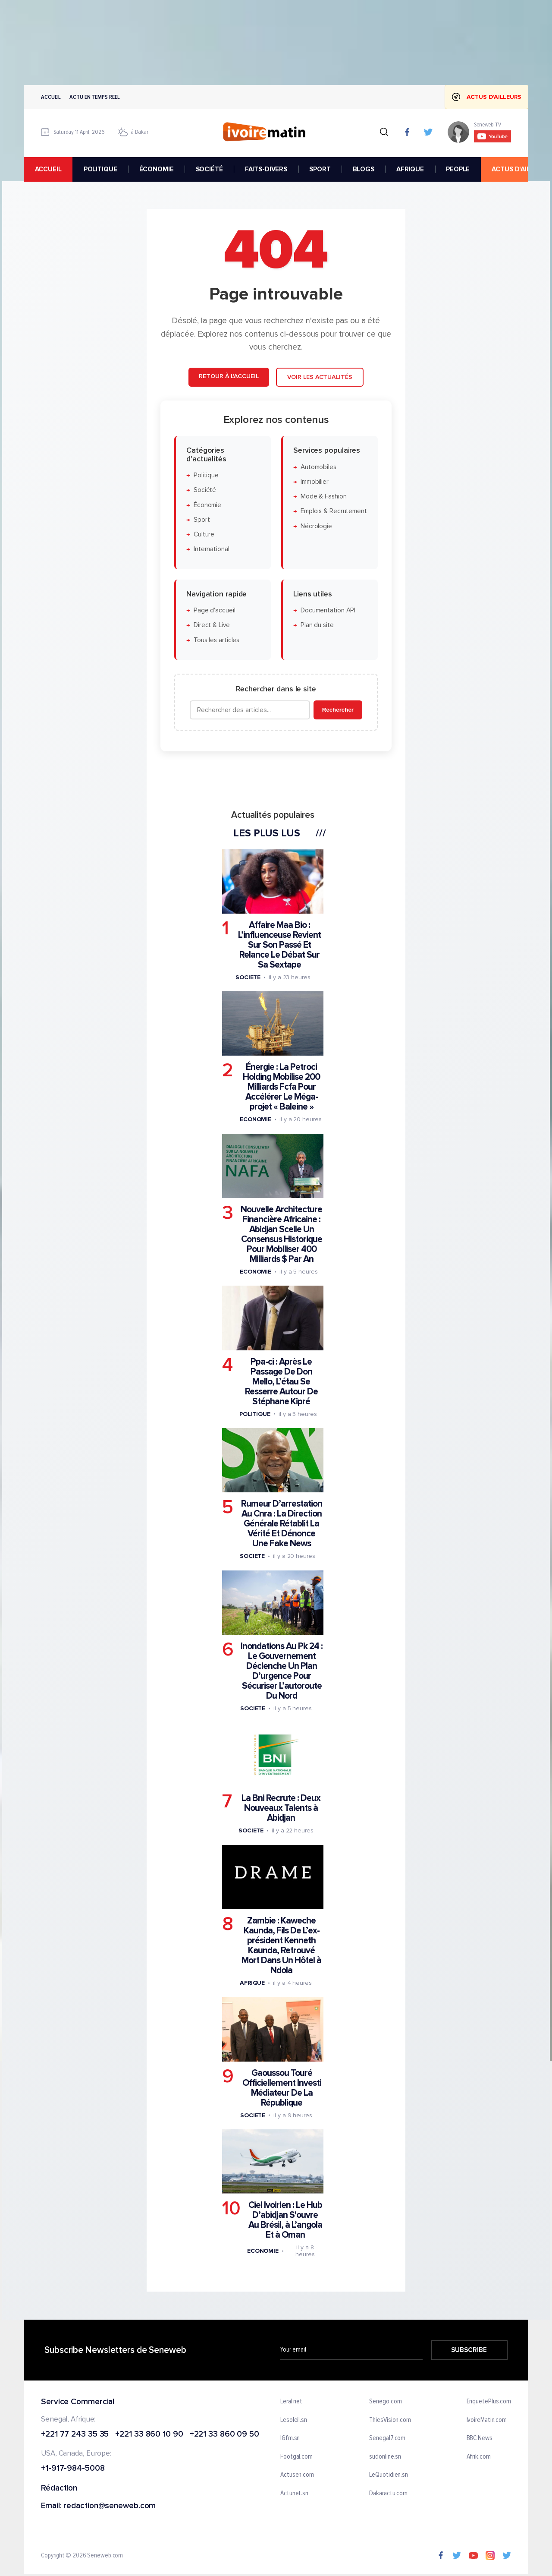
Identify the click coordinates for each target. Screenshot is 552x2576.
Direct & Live (212, 625)
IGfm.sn (290, 2438)
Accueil (51, 97)
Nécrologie (316, 526)
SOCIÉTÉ (209, 169)
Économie (207, 505)
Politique (206, 475)
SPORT (319, 169)
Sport (202, 520)
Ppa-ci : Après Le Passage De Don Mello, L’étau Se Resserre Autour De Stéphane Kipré (281, 1381)
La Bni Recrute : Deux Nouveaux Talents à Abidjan (281, 1808)
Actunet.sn (294, 2493)
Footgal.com (296, 2457)
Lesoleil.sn (293, 2420)
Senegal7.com (387, 2438)
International (211, 549)
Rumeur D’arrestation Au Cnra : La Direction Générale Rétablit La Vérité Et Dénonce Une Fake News (281, 1524)
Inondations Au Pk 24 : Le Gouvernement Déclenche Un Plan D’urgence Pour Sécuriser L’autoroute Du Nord (282, 1671)
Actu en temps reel (94, 97)
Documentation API (328, 611)
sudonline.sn (385, 2457)
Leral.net (291, 2402)
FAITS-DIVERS (266, 169)
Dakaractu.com (388, 2493)
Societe (247, 977)
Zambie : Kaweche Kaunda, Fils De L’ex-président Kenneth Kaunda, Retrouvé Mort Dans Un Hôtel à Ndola (281, 1945)
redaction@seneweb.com (109, 2506)
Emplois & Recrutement (334, 512)
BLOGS (363, 169)
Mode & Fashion (324, 497)
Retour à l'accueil (228, 376)
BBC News (479, 2438)
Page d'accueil (214, 611)
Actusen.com (297, 2475)
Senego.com (385, 2402)
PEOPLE (458, 169)
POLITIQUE (100, 169)
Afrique (252, 1983)
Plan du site (317, 625)
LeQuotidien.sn (388, 2475)
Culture (204, 535)
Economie (255, 1119)
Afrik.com (479, 2457)
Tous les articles (216, 640)
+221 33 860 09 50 (224, 2434)
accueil (48, 169)
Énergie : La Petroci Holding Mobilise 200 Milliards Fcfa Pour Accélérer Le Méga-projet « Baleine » (281, 1087)
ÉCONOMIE (156, 169)
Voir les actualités (319, 377)
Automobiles (318, 467)
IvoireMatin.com (487, 2420)
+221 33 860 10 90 (149, 2434)
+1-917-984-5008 (73, 2468)
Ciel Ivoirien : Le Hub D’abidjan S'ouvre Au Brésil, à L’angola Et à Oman (285, 2220)
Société (205, 490)
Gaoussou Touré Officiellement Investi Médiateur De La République (281, 2088)
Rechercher (338, 710)
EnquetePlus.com (489, 2402)
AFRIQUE (410, 169)
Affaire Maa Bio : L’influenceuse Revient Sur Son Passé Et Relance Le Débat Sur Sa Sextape (279, 945)
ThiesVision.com (390, 2420)
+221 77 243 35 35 (75, 2434)
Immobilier (315, 482)
